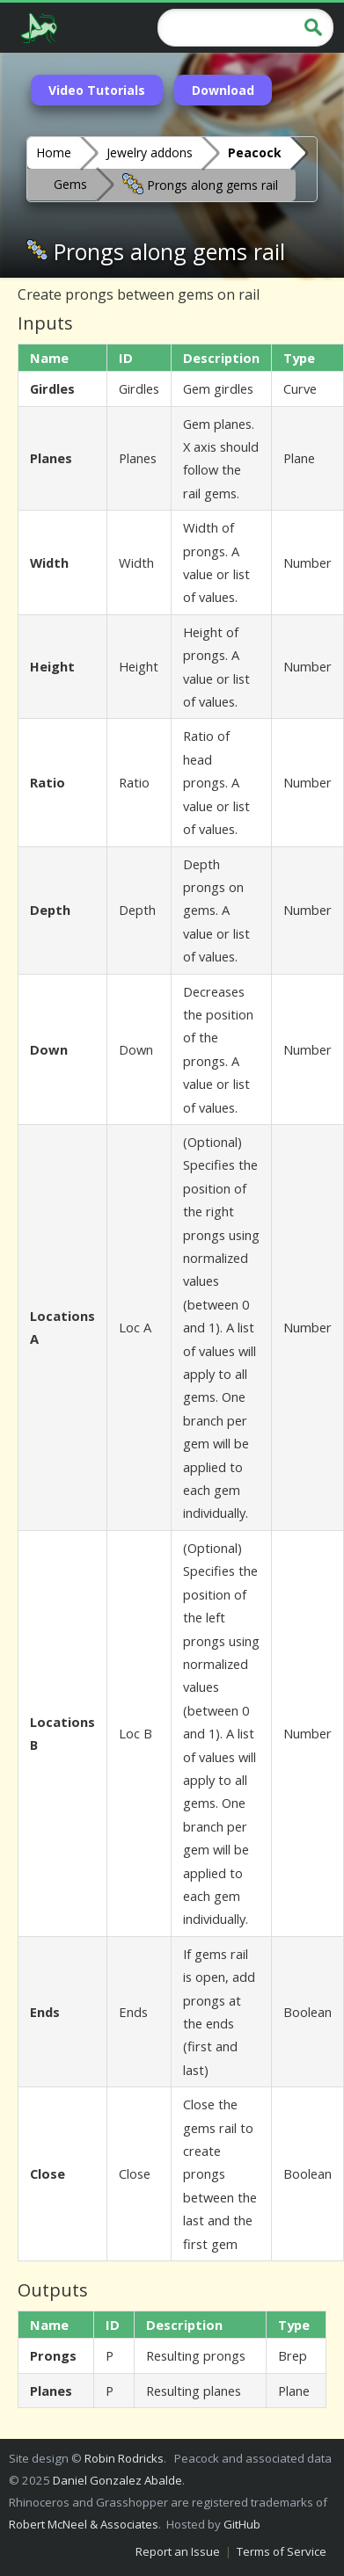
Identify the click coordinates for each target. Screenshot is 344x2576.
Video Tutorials (96, 90)
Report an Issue (177, 2551)
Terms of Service (281, 2551)
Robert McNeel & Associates (83, 2524)
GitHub (241, 2524)
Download (223, 90)
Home (53, 152)
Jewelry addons (149, 152)
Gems (70, 184)
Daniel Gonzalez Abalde (117, 2480)
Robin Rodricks (124, 2458)
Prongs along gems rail (200, 183)
